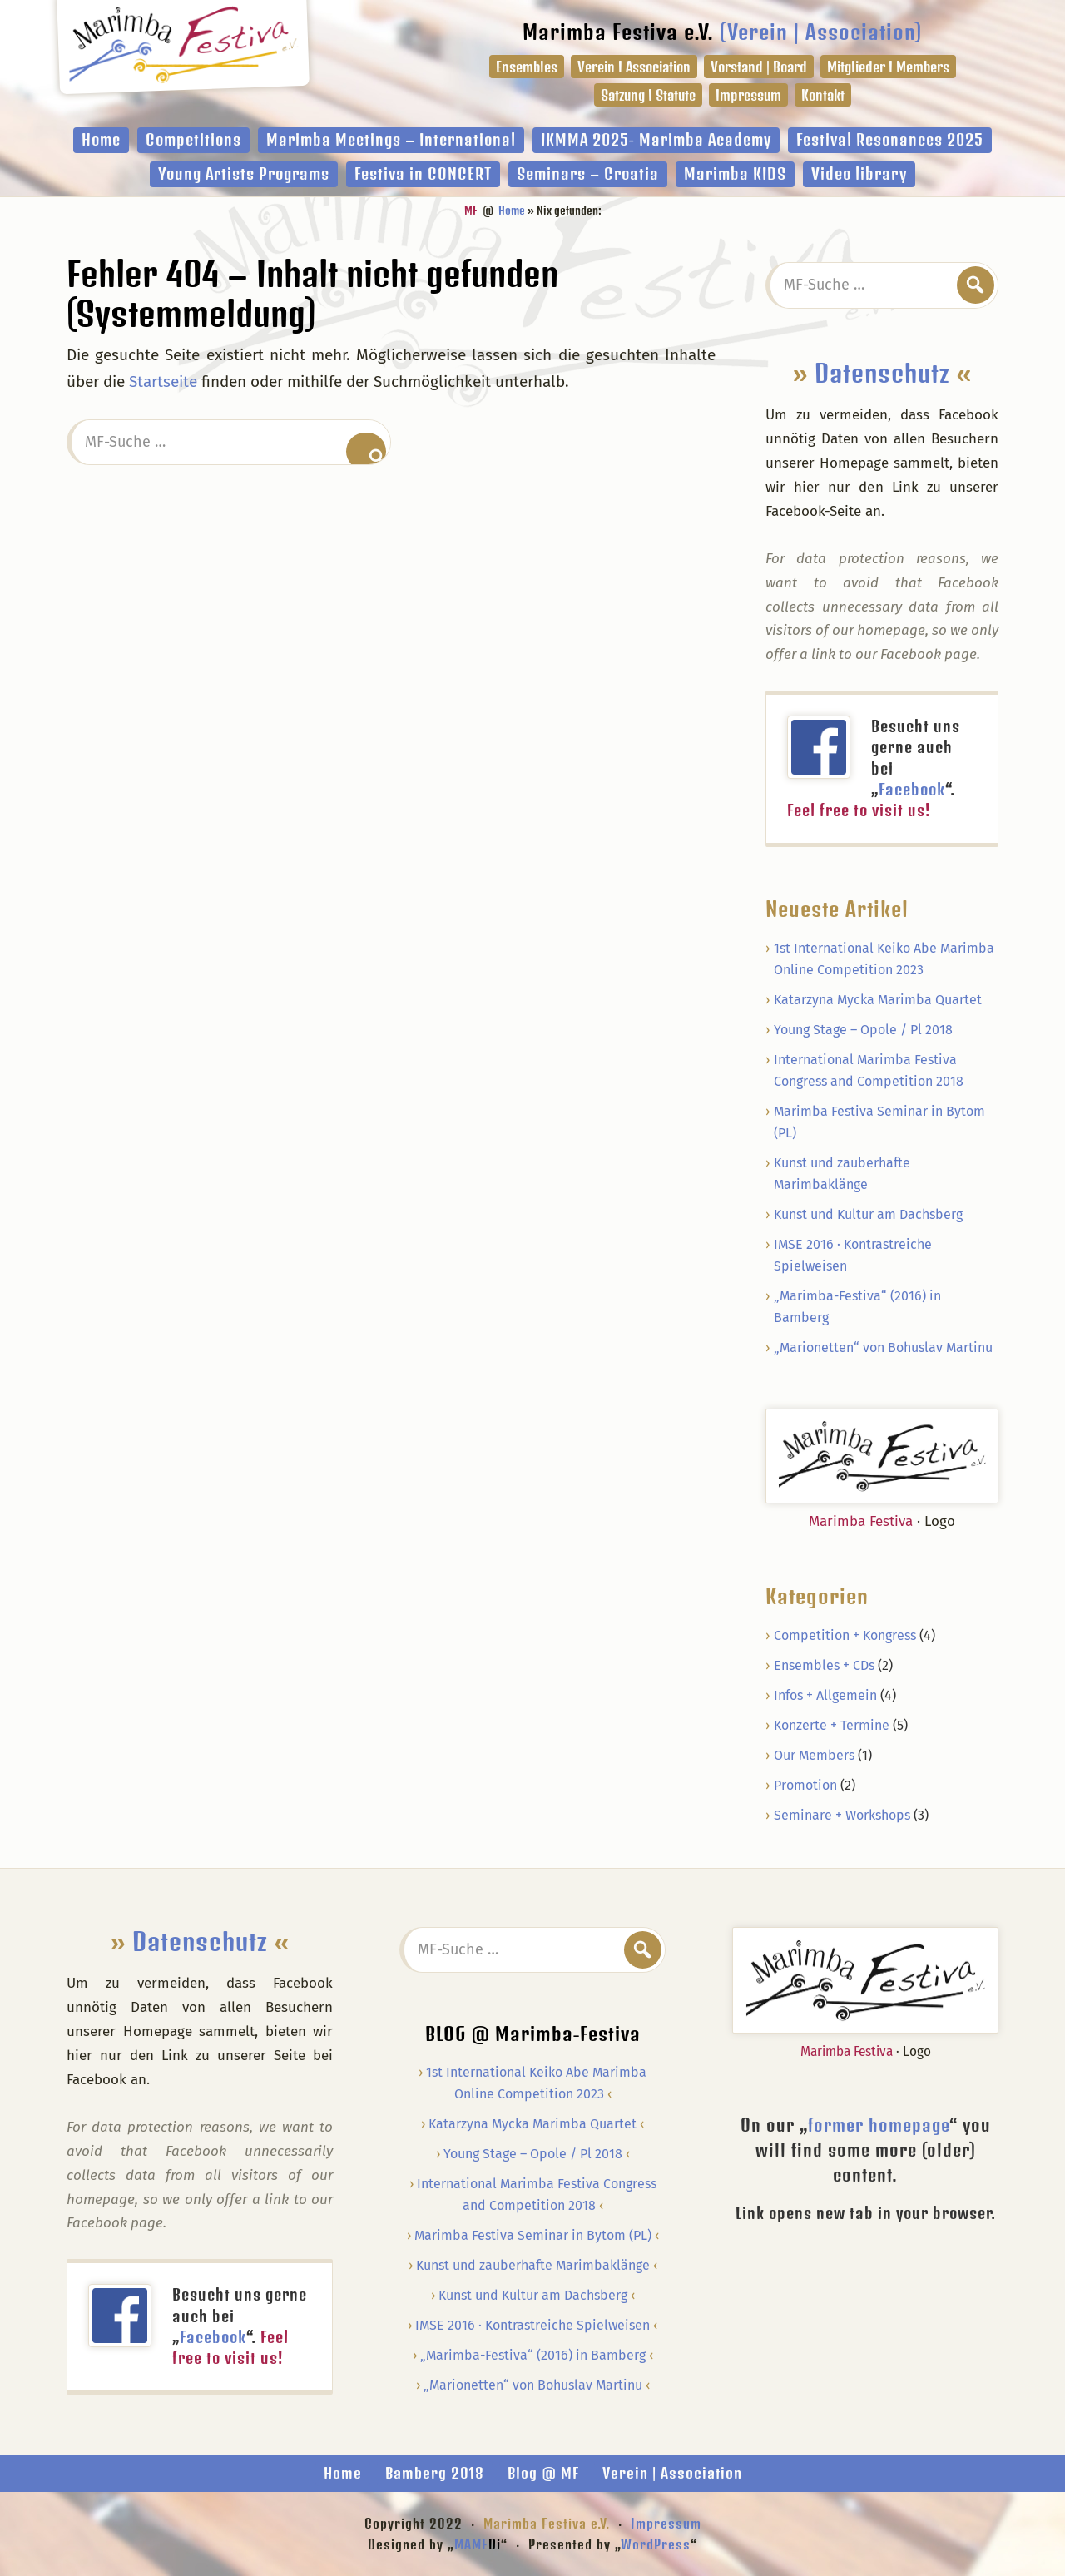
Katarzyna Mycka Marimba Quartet (878, 1000)
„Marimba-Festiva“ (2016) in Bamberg (533, 2355)
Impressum (666, 2523)
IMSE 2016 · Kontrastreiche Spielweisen (532, 2325)
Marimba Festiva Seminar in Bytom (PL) (532, 2235)
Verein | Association (672, 2473)
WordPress (656, 2544)
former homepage (878, 2124)
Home (343, 2473)
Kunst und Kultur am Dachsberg (868, 1214)
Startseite (163, 381)
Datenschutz (882, 373)
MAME (477, 2544)
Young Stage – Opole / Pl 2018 (863, 1030)
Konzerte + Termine (831, 1725)
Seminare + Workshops (842, 1815)
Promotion (805, 1785)
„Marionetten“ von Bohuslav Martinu (883, 1347)
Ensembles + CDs (824, 1665)
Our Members (814, 1755)
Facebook (912, 789)
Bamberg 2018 (434, 2473)
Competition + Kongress (845, 1635)
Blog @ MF (543, 2473)
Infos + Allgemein (825, 1695)
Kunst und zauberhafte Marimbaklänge (533, 2265)
